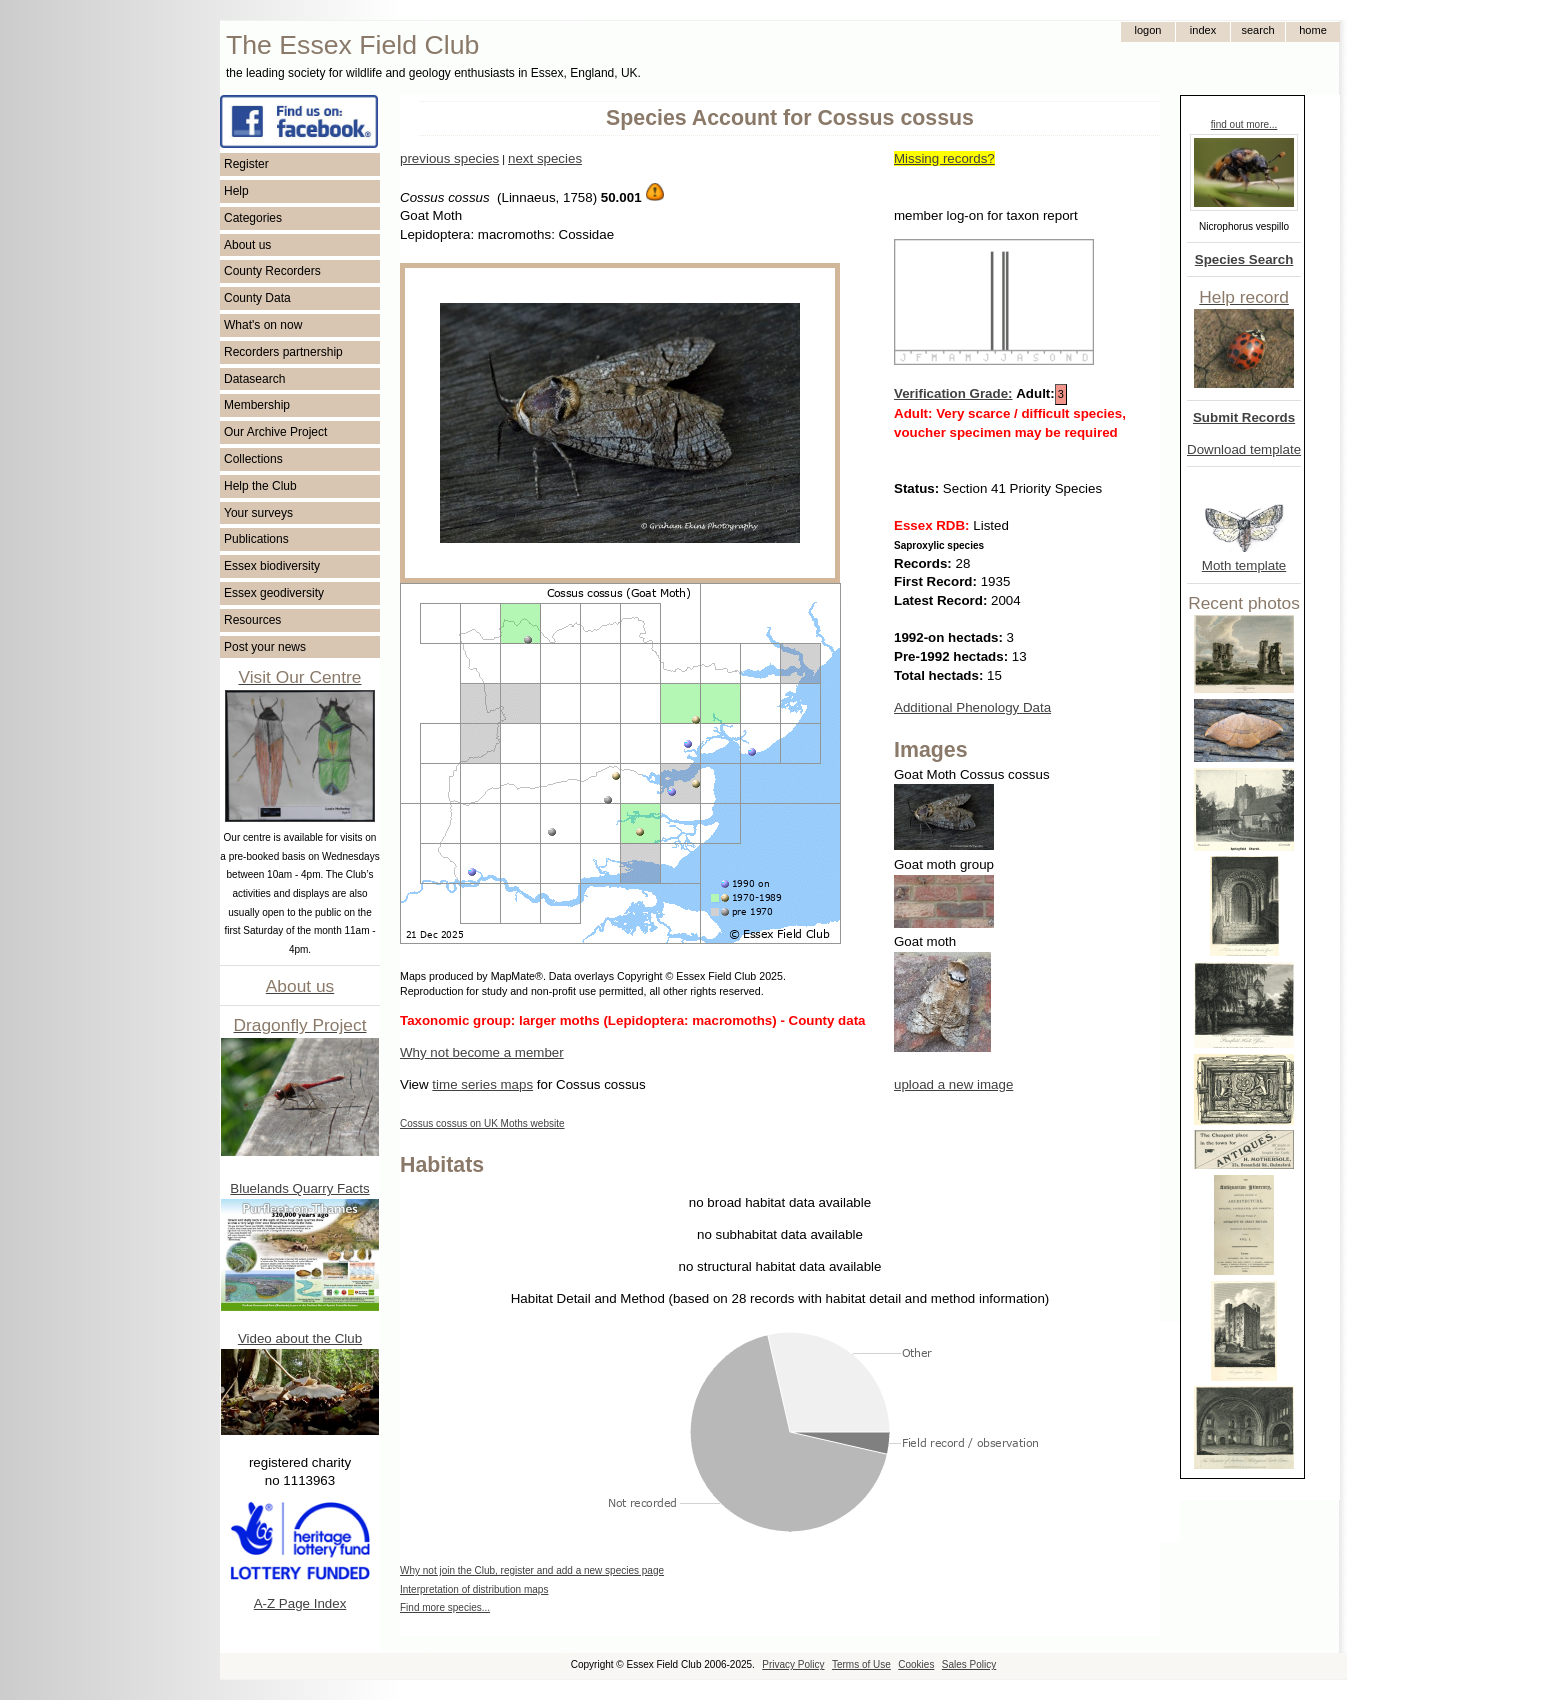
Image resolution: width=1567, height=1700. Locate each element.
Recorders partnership (283, 352)
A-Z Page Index (300, 1603)
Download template (1244, 449)
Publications (256, 539)
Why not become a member (482, 1052)
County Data (257, 298)
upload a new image (953, 1084)
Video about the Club (300, 1338)
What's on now (263, 325)
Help (236, 191)
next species (545, 158)
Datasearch (254, 379)
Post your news (265, 647)
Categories (253, 218)
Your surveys (258, 513)
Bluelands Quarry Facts (299, 1188)
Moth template (1244, 565)
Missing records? (944, 158)
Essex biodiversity (272, 566)
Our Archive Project (275, 432)
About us (247, 245)
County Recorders (272, 271)
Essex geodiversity (274, 593)
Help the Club (260, 486)
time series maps (482, 1084)
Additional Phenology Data (972, 707)
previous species (449, 158)
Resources (252, 620)
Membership (257, 405)
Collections (253, 459)
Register (246, 164)
